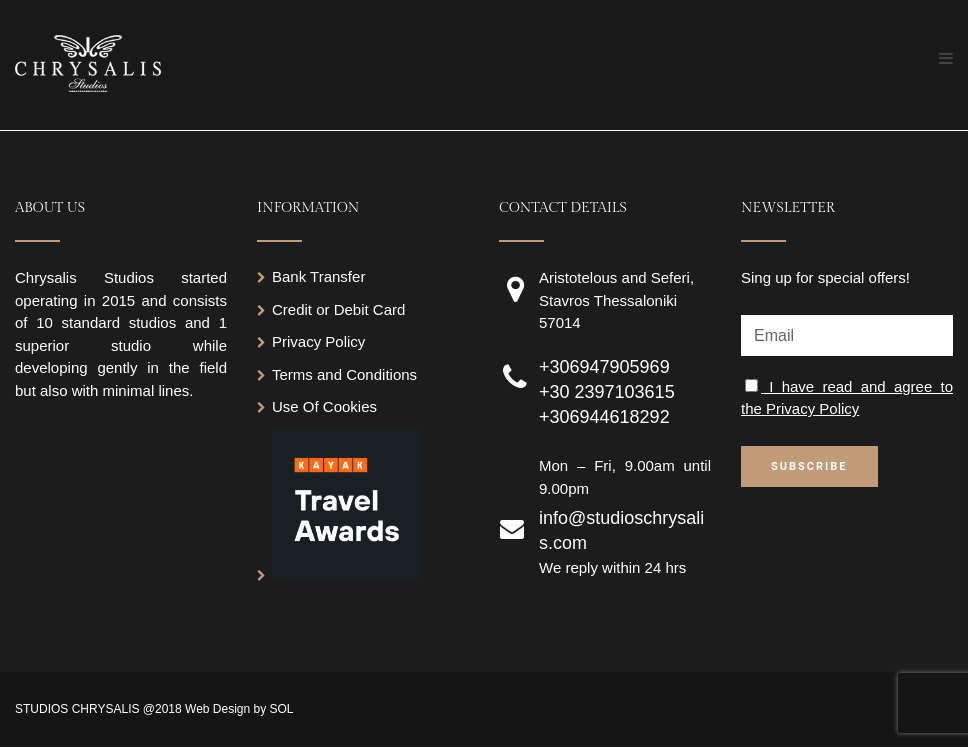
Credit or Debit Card (338, 309)
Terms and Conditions (344, 374)
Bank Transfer (318, 276)
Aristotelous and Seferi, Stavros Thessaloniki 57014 (616, 300)
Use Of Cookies (324, 406)
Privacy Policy (318, 341)
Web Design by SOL (239, 709)
